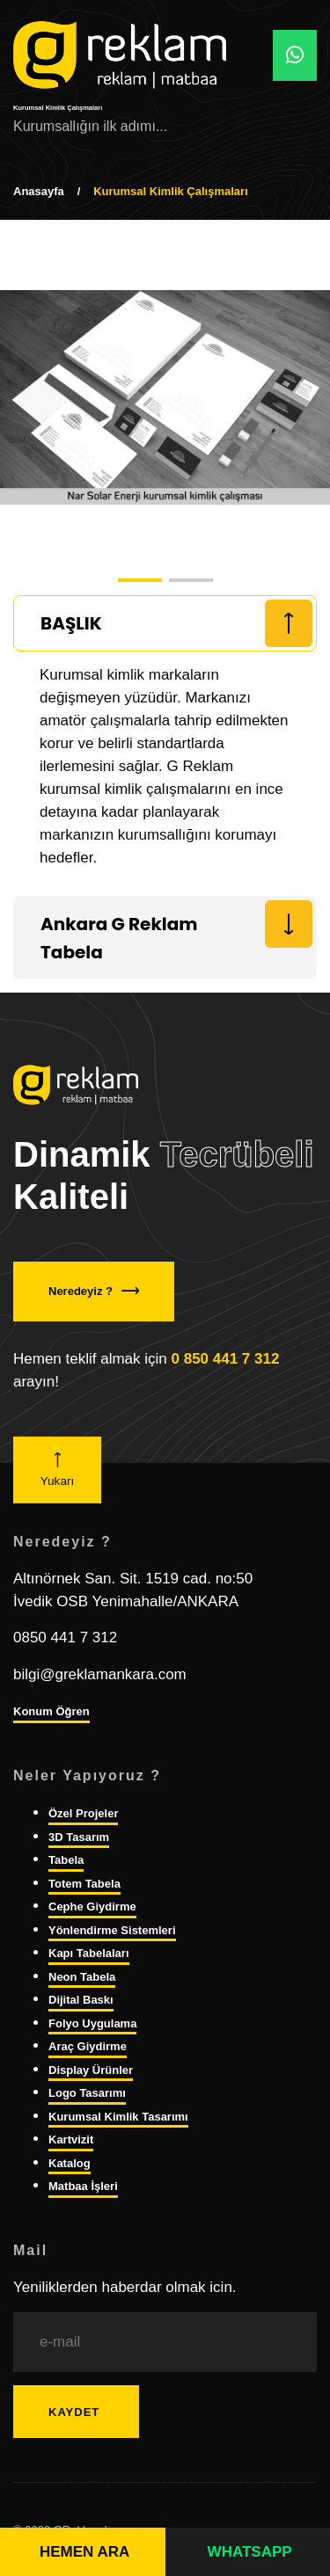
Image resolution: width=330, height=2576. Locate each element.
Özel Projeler (83, 1813)
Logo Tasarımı (87, 2092)
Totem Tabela (84, 1883)
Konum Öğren (51, 1711)
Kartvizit (70, 2139)
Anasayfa (38, 191)
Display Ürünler (90, 2070)
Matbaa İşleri (83, 2186)
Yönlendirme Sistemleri (112, 1930)
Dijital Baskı (81, 1999)
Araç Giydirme (87, 2046)
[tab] (165, 623)
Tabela (66, 1860)
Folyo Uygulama (92, 2023)
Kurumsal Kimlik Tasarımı (118, 2116)
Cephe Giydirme (92, 1906)
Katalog (69, 2163)
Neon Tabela (81, 1976)
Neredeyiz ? (93, 1290)
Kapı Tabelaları (88, 1953)
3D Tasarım (78, 1837)
